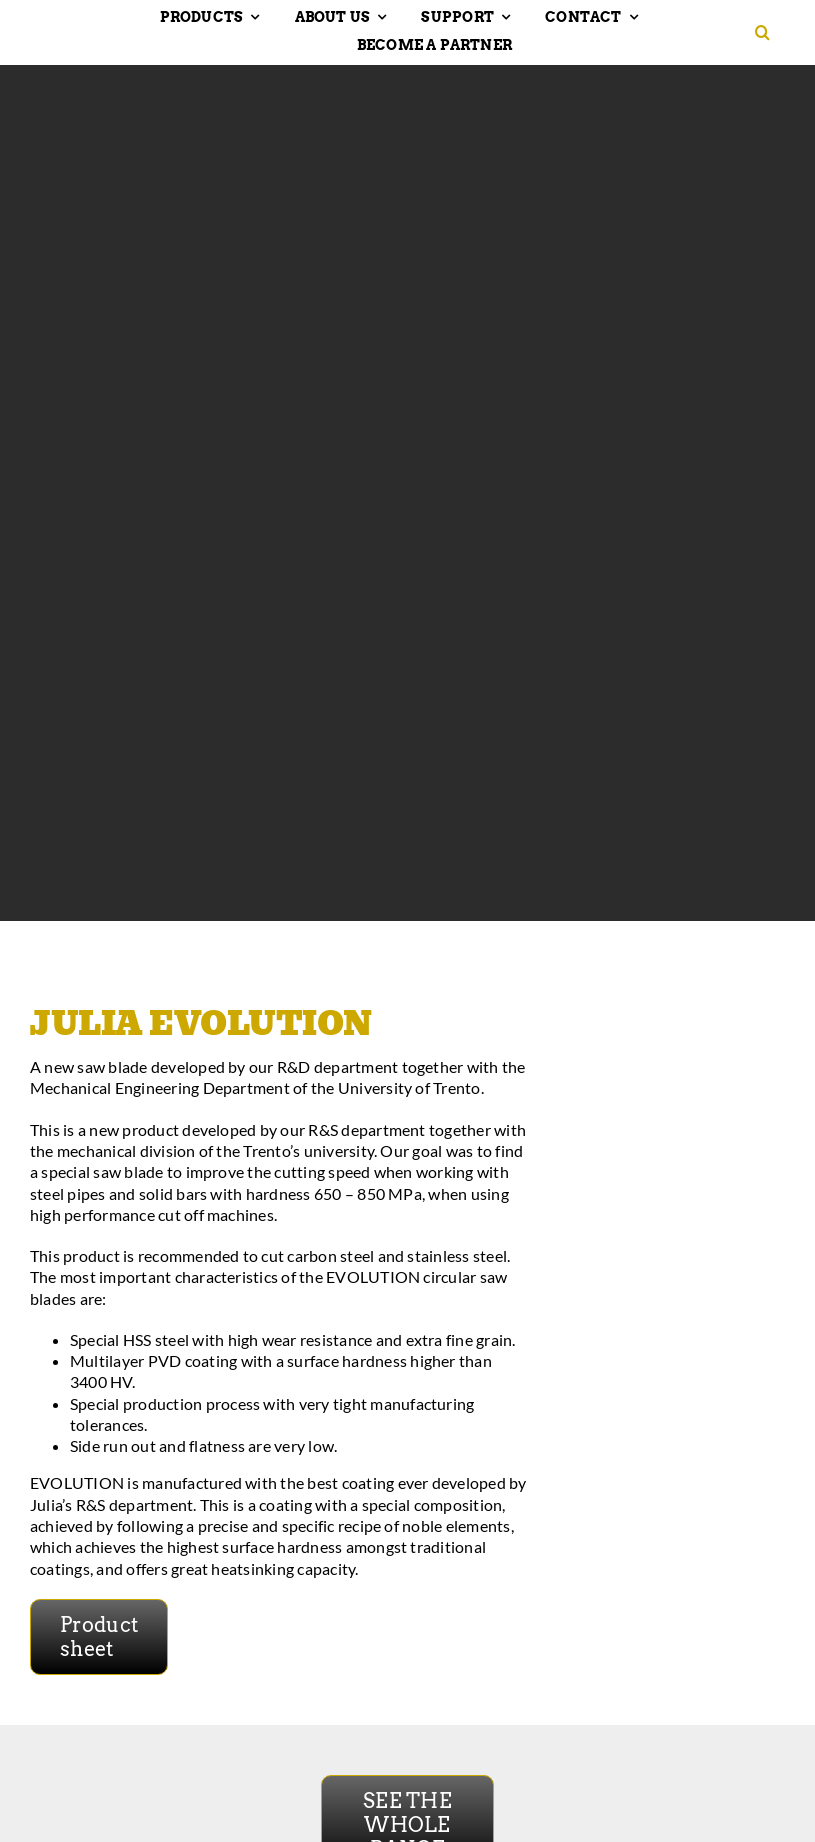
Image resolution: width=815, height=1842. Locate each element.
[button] (770, 33)
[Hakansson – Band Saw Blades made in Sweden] (84, 27)
